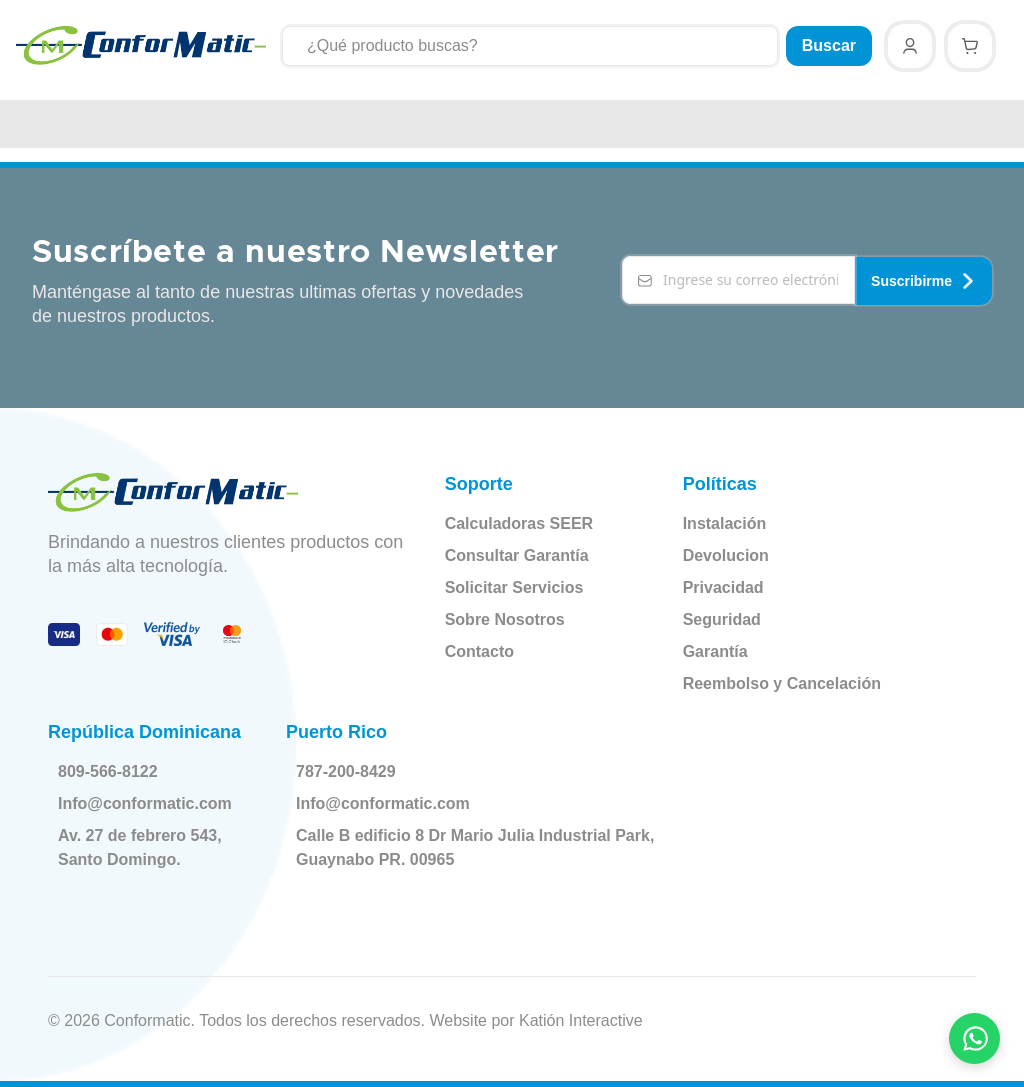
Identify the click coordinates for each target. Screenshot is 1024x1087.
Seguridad (722, 619)
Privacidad (723, 587)
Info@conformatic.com (149, 804)
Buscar (829, 45)
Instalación (725, 523)
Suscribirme (923, 280)
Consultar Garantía (517, 555)
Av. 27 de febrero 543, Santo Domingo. (144, 847)
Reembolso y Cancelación (782, 683)
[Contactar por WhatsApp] (975, 1038)
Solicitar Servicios (514, 587)
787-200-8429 (350, 772)
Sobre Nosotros (505, 619)
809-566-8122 (112, 772)
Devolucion (726, 555)
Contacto (479, 651)
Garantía (715, 651)
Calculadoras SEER (519, 523)
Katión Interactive (581, 1020)
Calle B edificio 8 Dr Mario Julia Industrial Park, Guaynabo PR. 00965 (457, 847)
